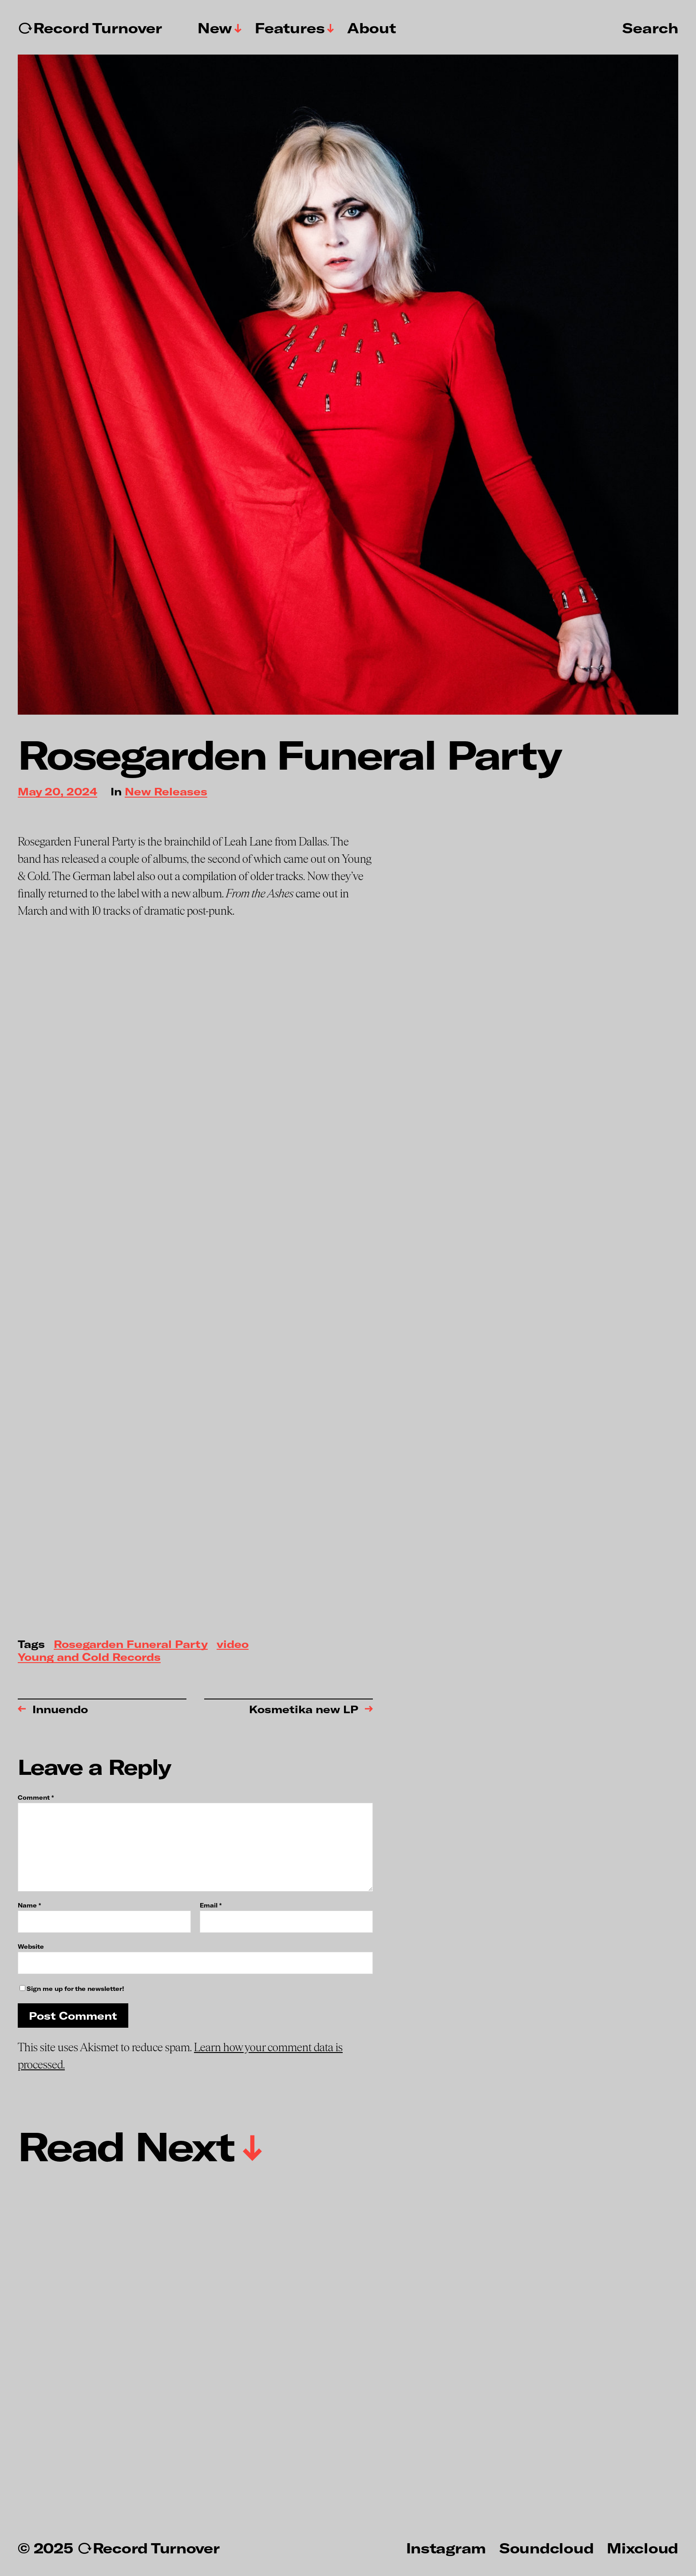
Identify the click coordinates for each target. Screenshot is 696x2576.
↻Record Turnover (90, 27)
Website (31, 1946)
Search (650, 27)
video (233, 1644)
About (371, 27)
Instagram (446, 2547)
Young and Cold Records (89, 1657)
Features (290, 27)
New (215, 27)
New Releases (166, 792)
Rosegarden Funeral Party (131, 1644)
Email (210, 1905)
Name (29, 1905)
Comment (36, 1798)
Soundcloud (546, 2547)
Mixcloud (642, 2547)
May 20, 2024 (57, 792)
